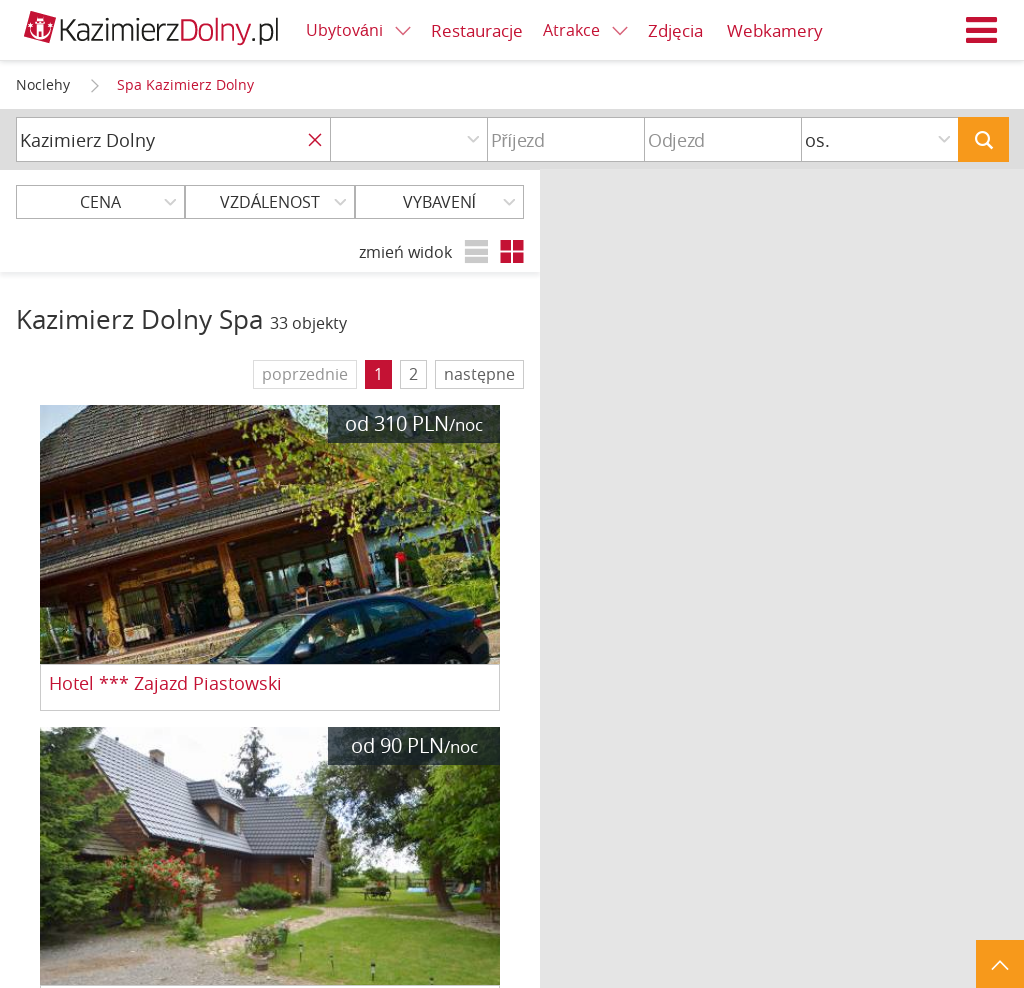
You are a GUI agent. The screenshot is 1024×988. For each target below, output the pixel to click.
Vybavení (439, 202)
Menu (982, 30)
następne (479, 374)
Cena (100, 202)
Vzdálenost (270, 202)
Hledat (983, 139)
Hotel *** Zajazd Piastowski (165, 684)
